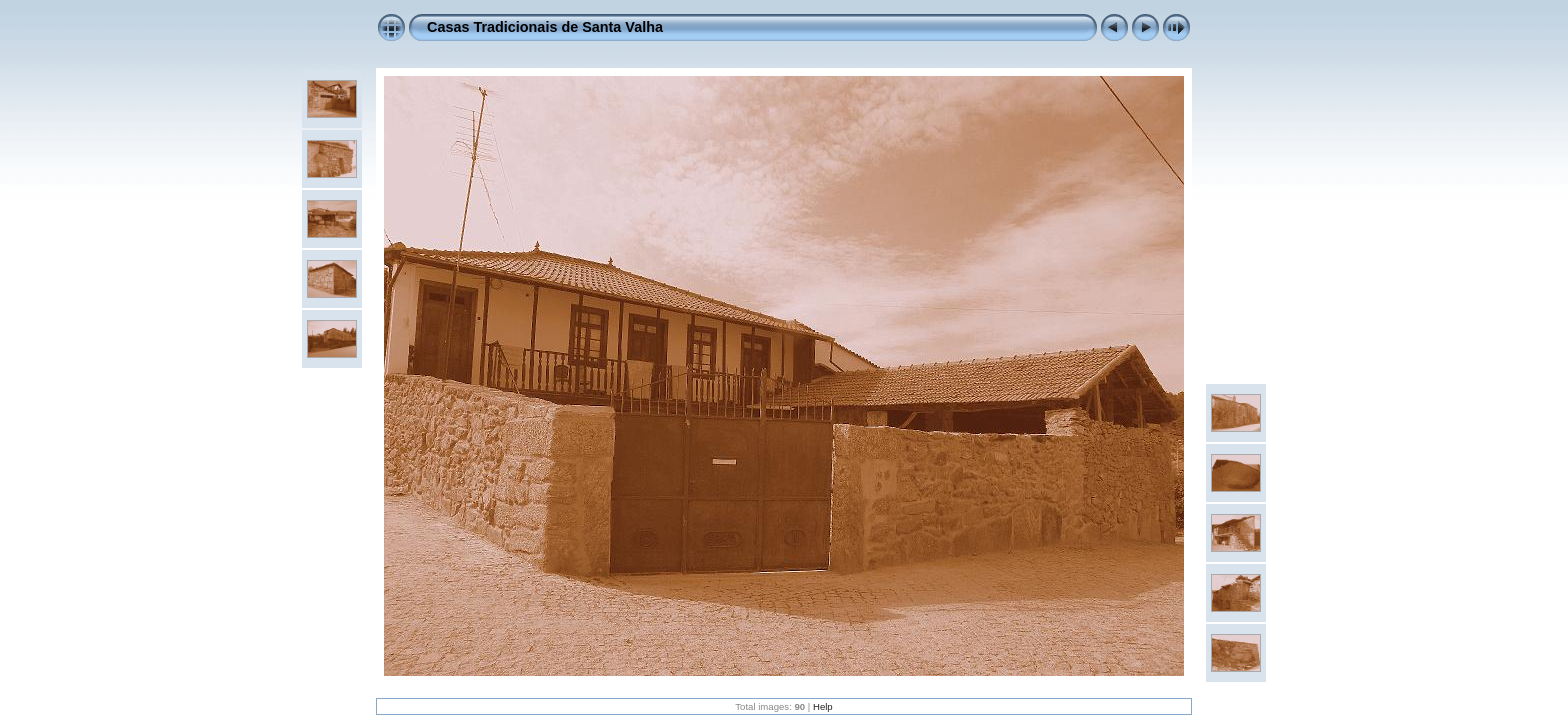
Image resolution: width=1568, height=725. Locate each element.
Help (823, 706)
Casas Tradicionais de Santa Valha (545, 27)
